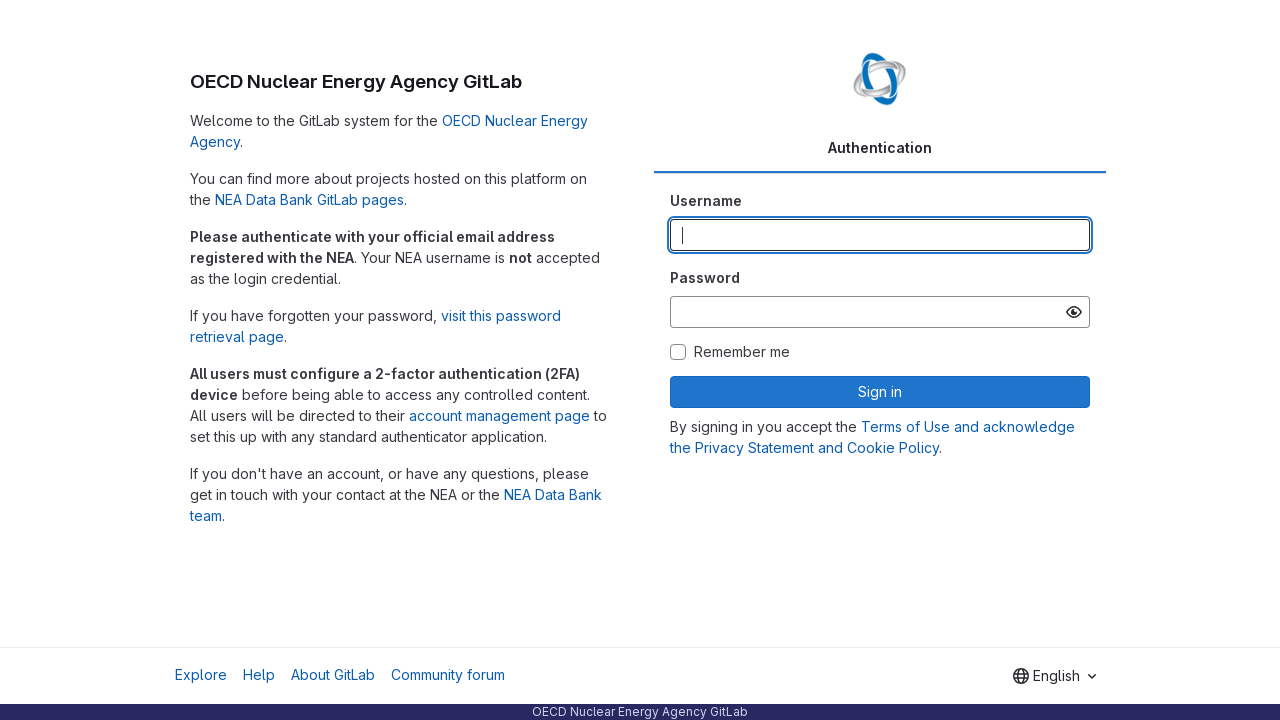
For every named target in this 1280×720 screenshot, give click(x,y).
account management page (499, 415)
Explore (201, 674)
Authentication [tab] (880, 147)
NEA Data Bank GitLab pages (309, 199)
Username (706, 200)
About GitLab (333, 674)
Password (705, 277)
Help (259, 674)
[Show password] (1074, 312)
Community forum (448, 674)
